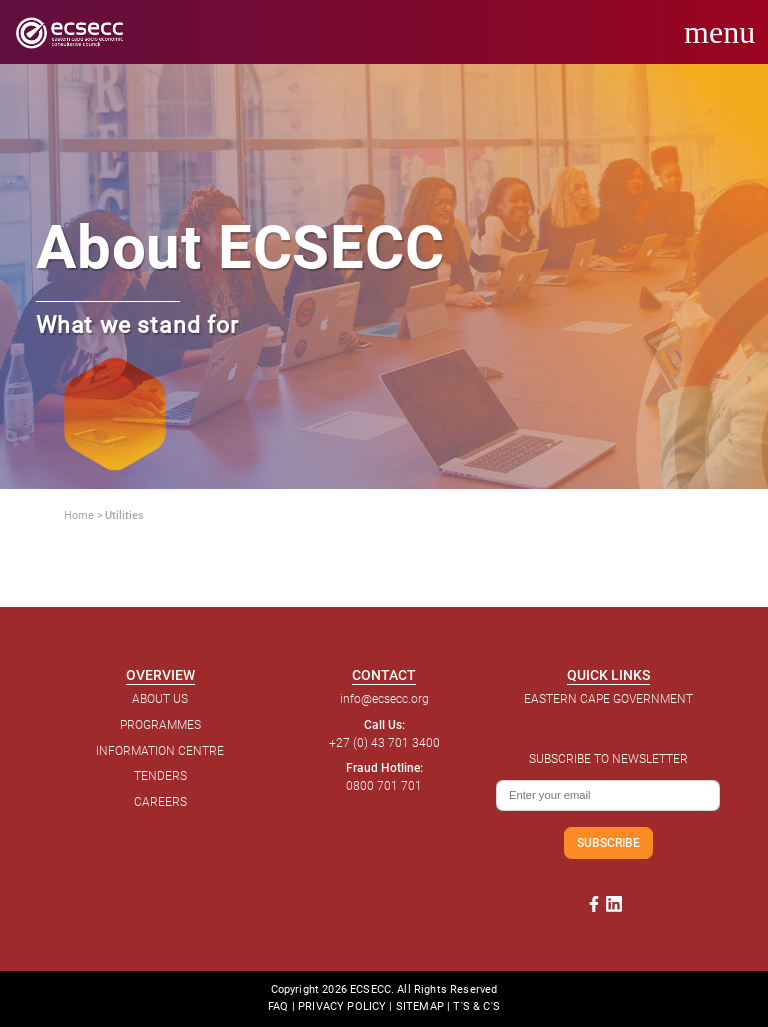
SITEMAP (420, 1006)
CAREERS (160, 802)
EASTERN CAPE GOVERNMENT (608, 699)
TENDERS (160, 776)
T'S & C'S (476, 1006)
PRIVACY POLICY (342, 1006)
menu (719, 32)
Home (79, 515)
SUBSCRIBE (608, 842)
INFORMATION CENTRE (160, 751)
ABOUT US (160, 699)
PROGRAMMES (160, 725)
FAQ (278, 1006)
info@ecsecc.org (384, 699)
